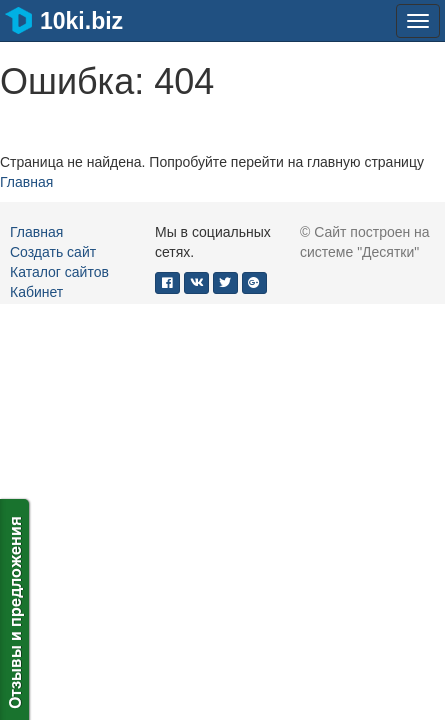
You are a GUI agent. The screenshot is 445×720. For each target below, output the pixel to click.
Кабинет (36, 292)
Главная (26, 182)
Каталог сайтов (59, 272)
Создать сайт (53, 252)
